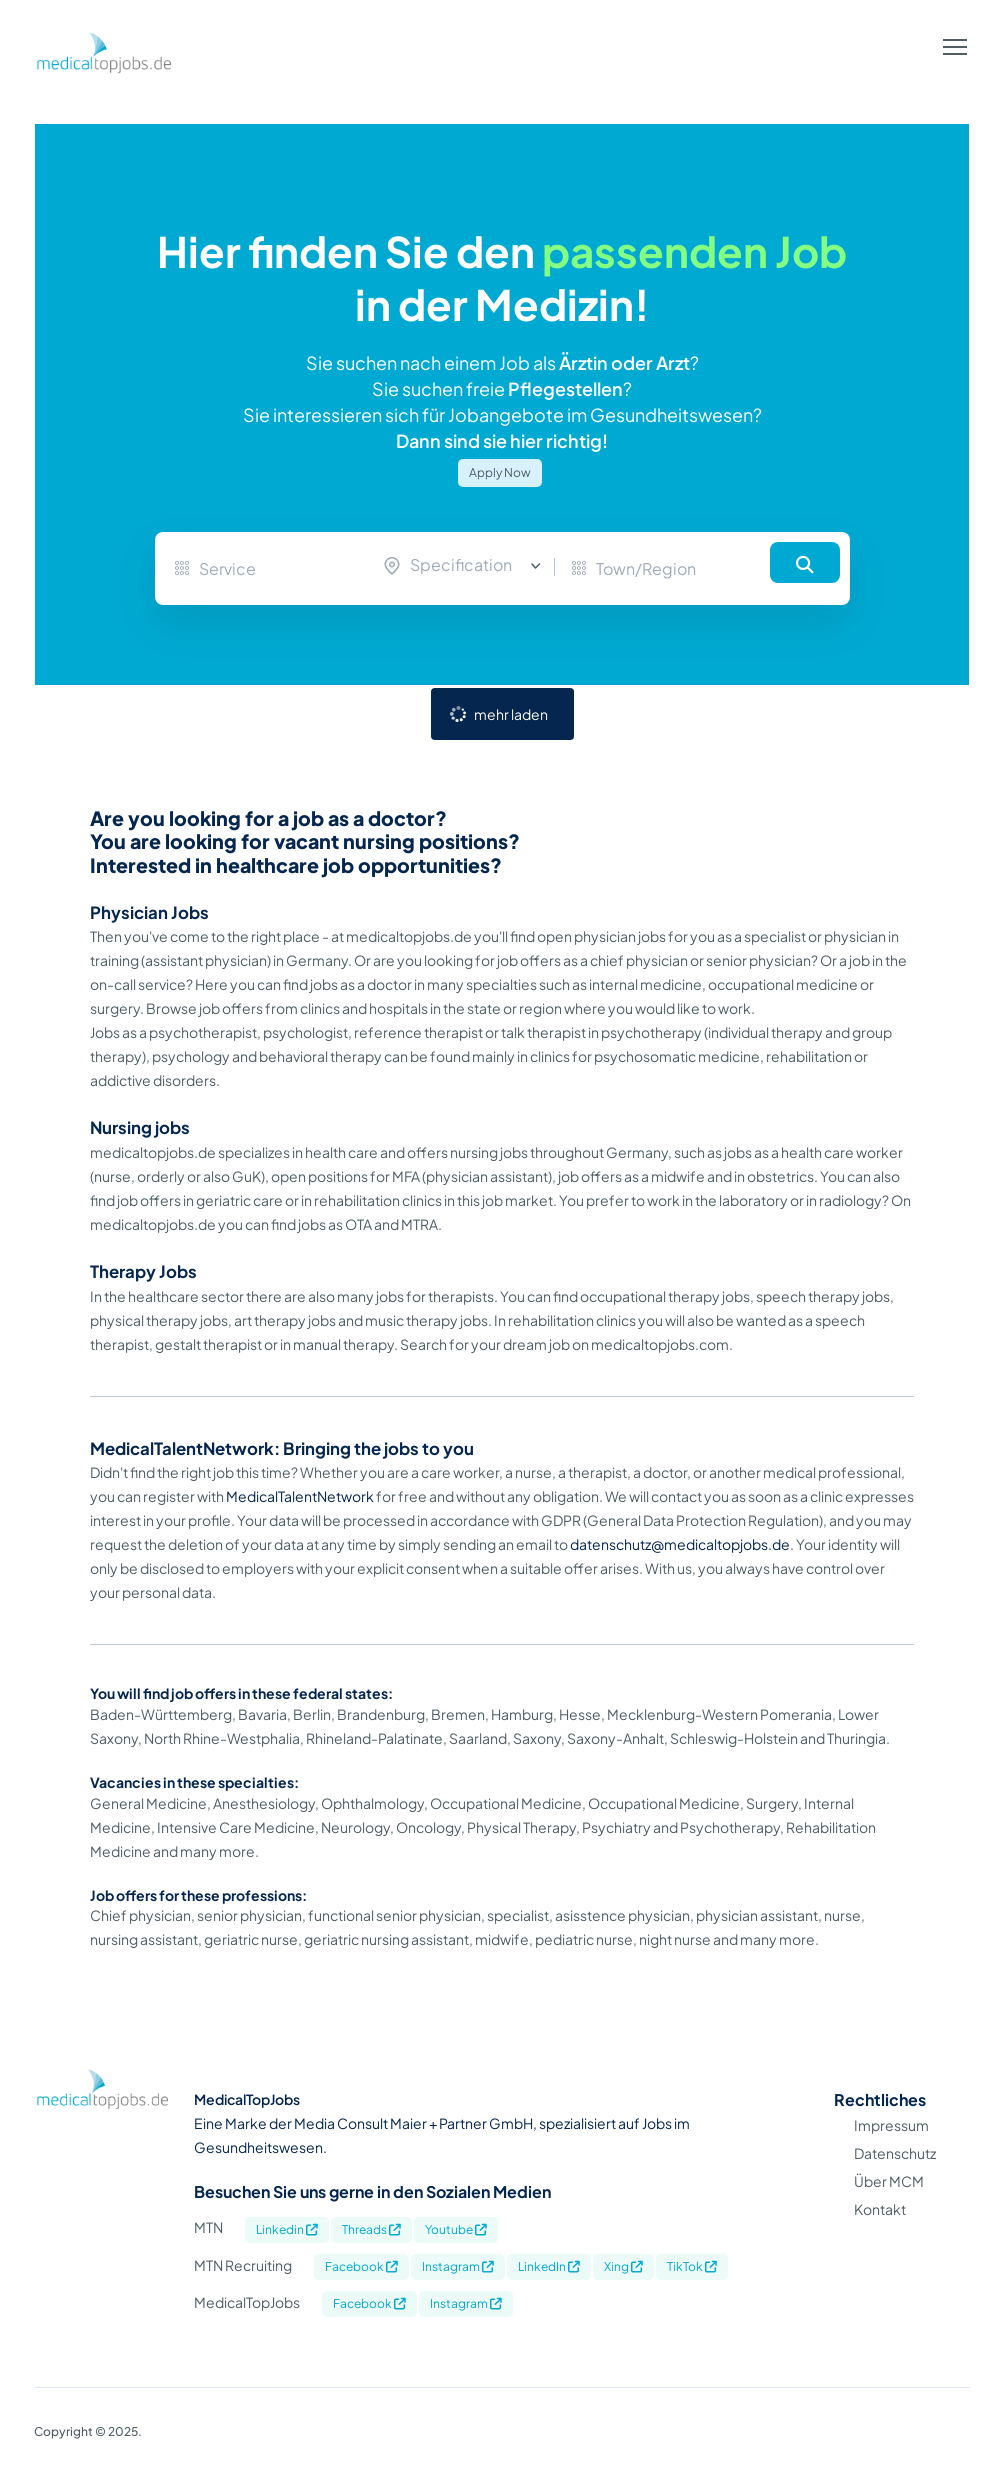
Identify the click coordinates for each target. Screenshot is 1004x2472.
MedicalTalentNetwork (300, 1496)
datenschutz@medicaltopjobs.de (680, 1544)
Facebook (361, 2266)
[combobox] (467, 566)
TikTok (692, 2266)
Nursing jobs (140, 1127)
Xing (623, 2266)
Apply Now (500, 472)
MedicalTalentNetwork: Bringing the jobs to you (282, 1448)
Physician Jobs (149, 912)
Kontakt (880, 2209)
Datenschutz (895, 2153)
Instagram (458, 2266)
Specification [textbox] (461, 564)
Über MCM (889, 2181)
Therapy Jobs (143, 1271)
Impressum (891, 2125)
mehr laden (511, 714)
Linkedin (287, 2229)
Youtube (456, 2229)
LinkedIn (549, 2266)
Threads (371, 2229)
